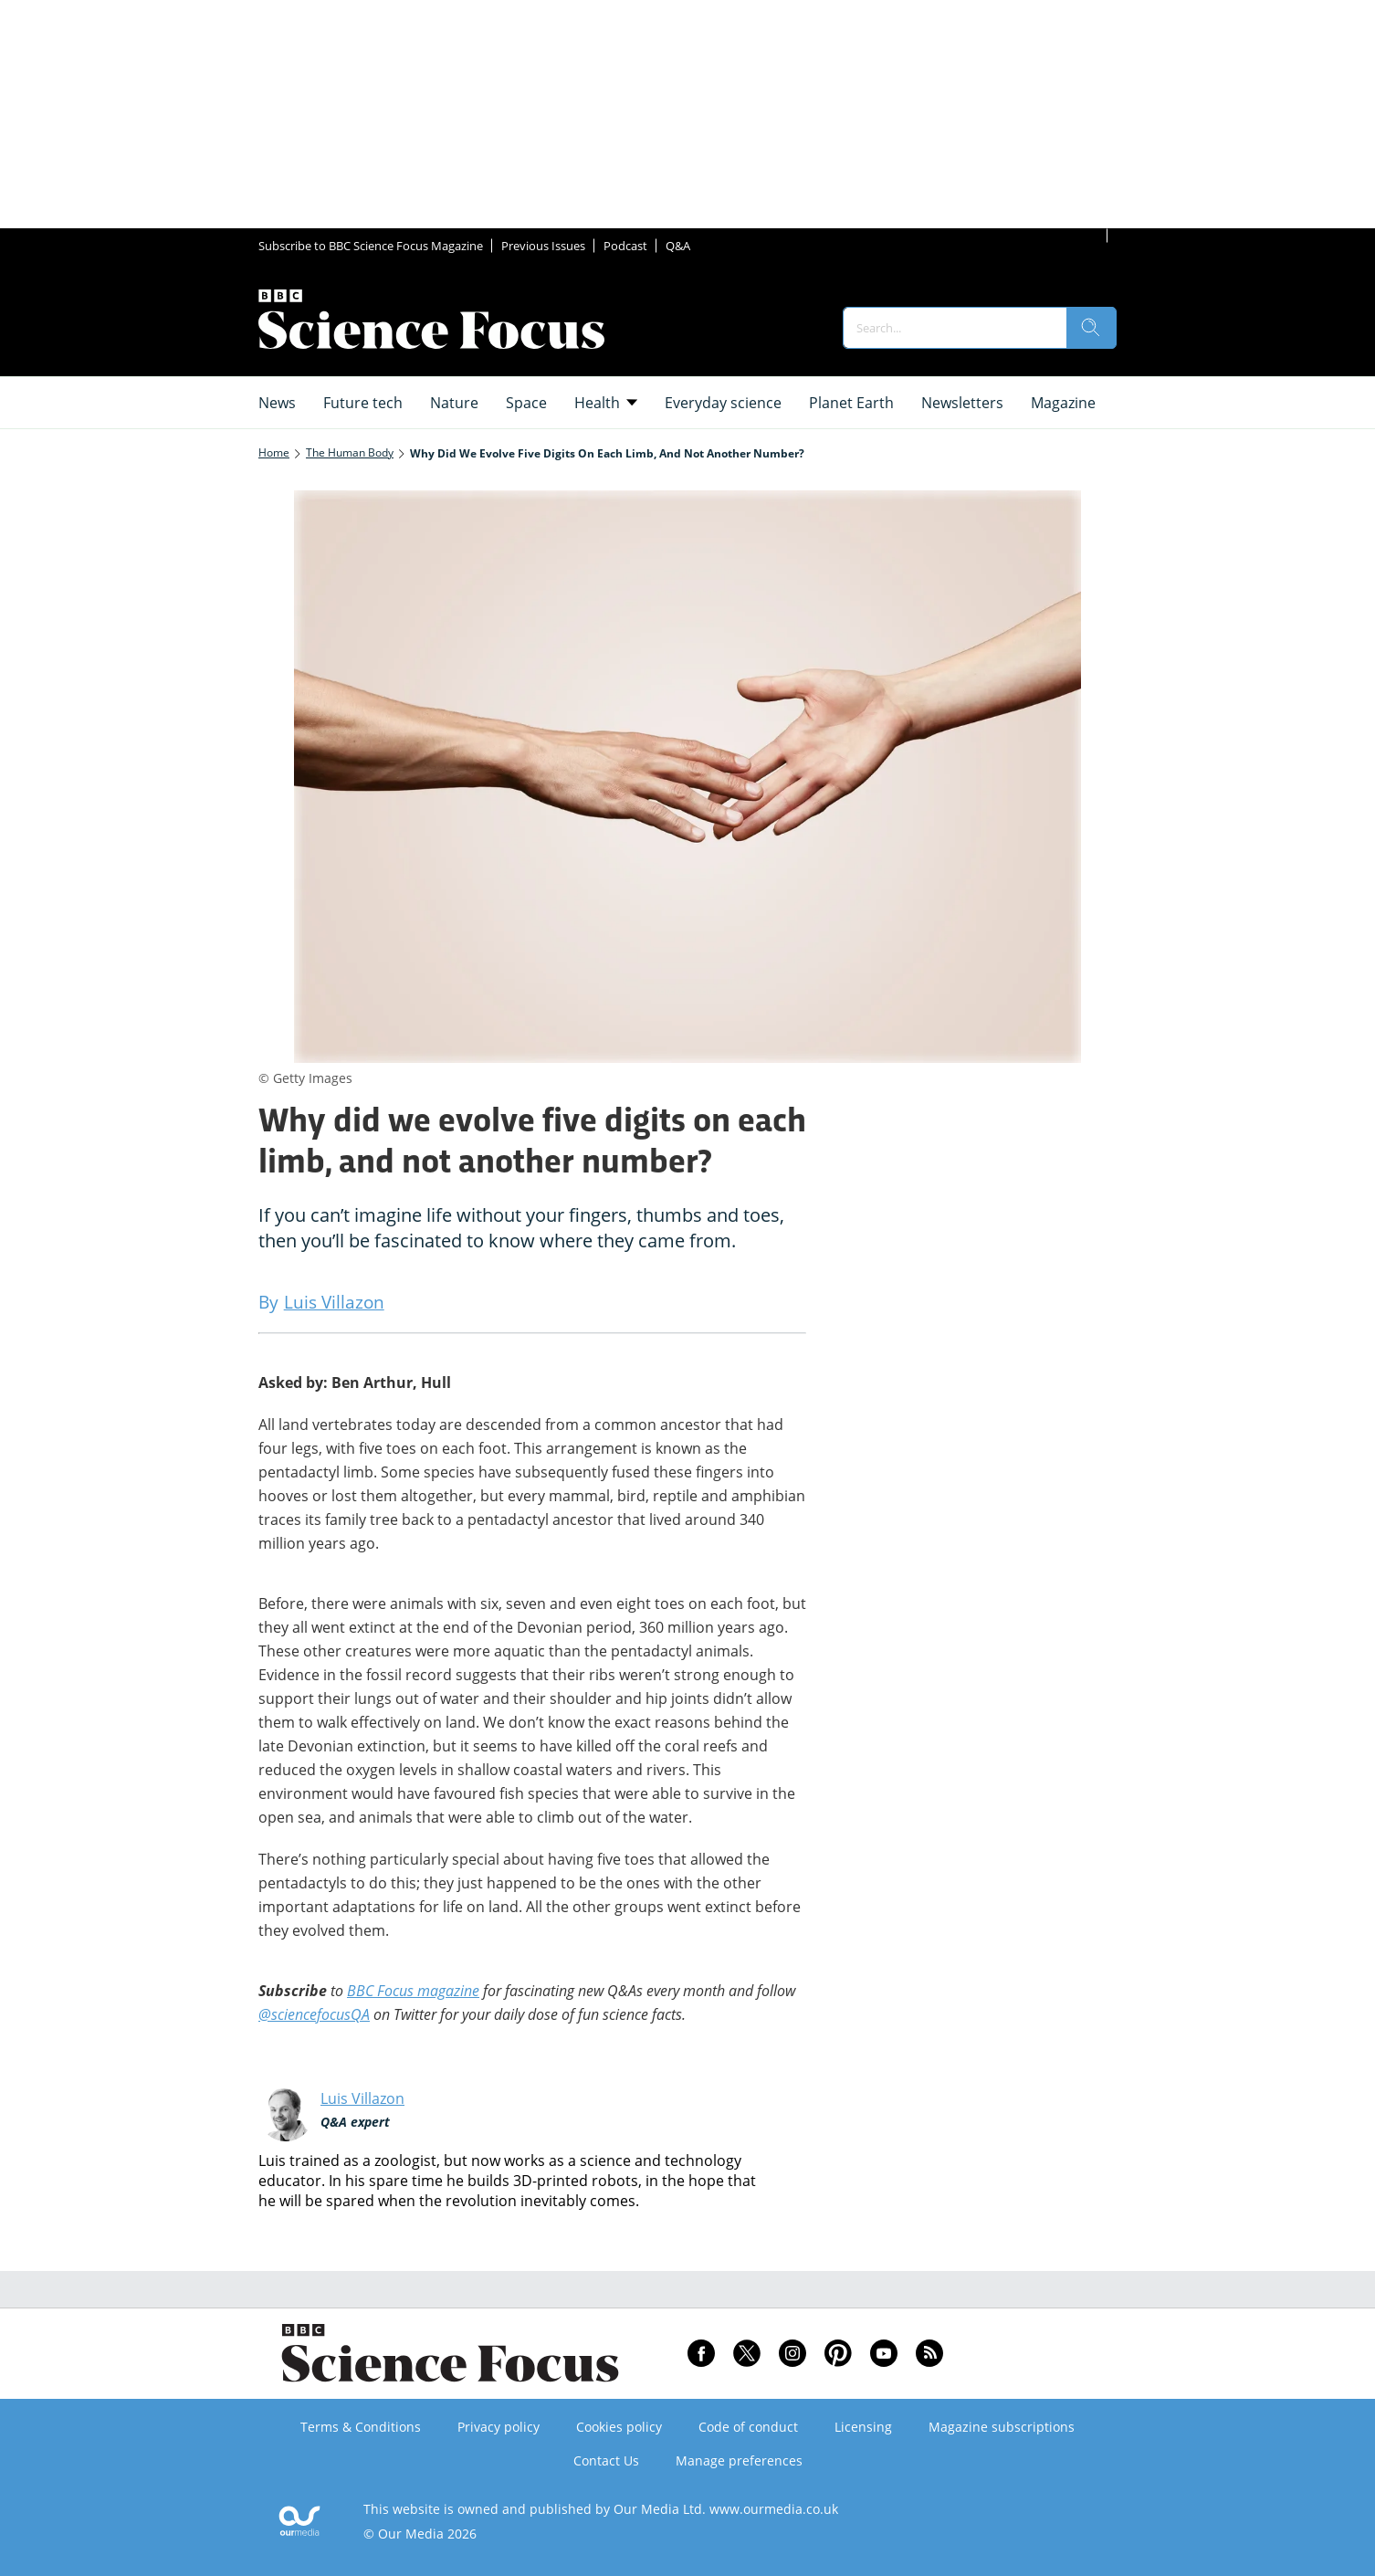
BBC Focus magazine (413, 1991)
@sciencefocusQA (314, 2014)
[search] (1091, 328)
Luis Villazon (362, 2098)
